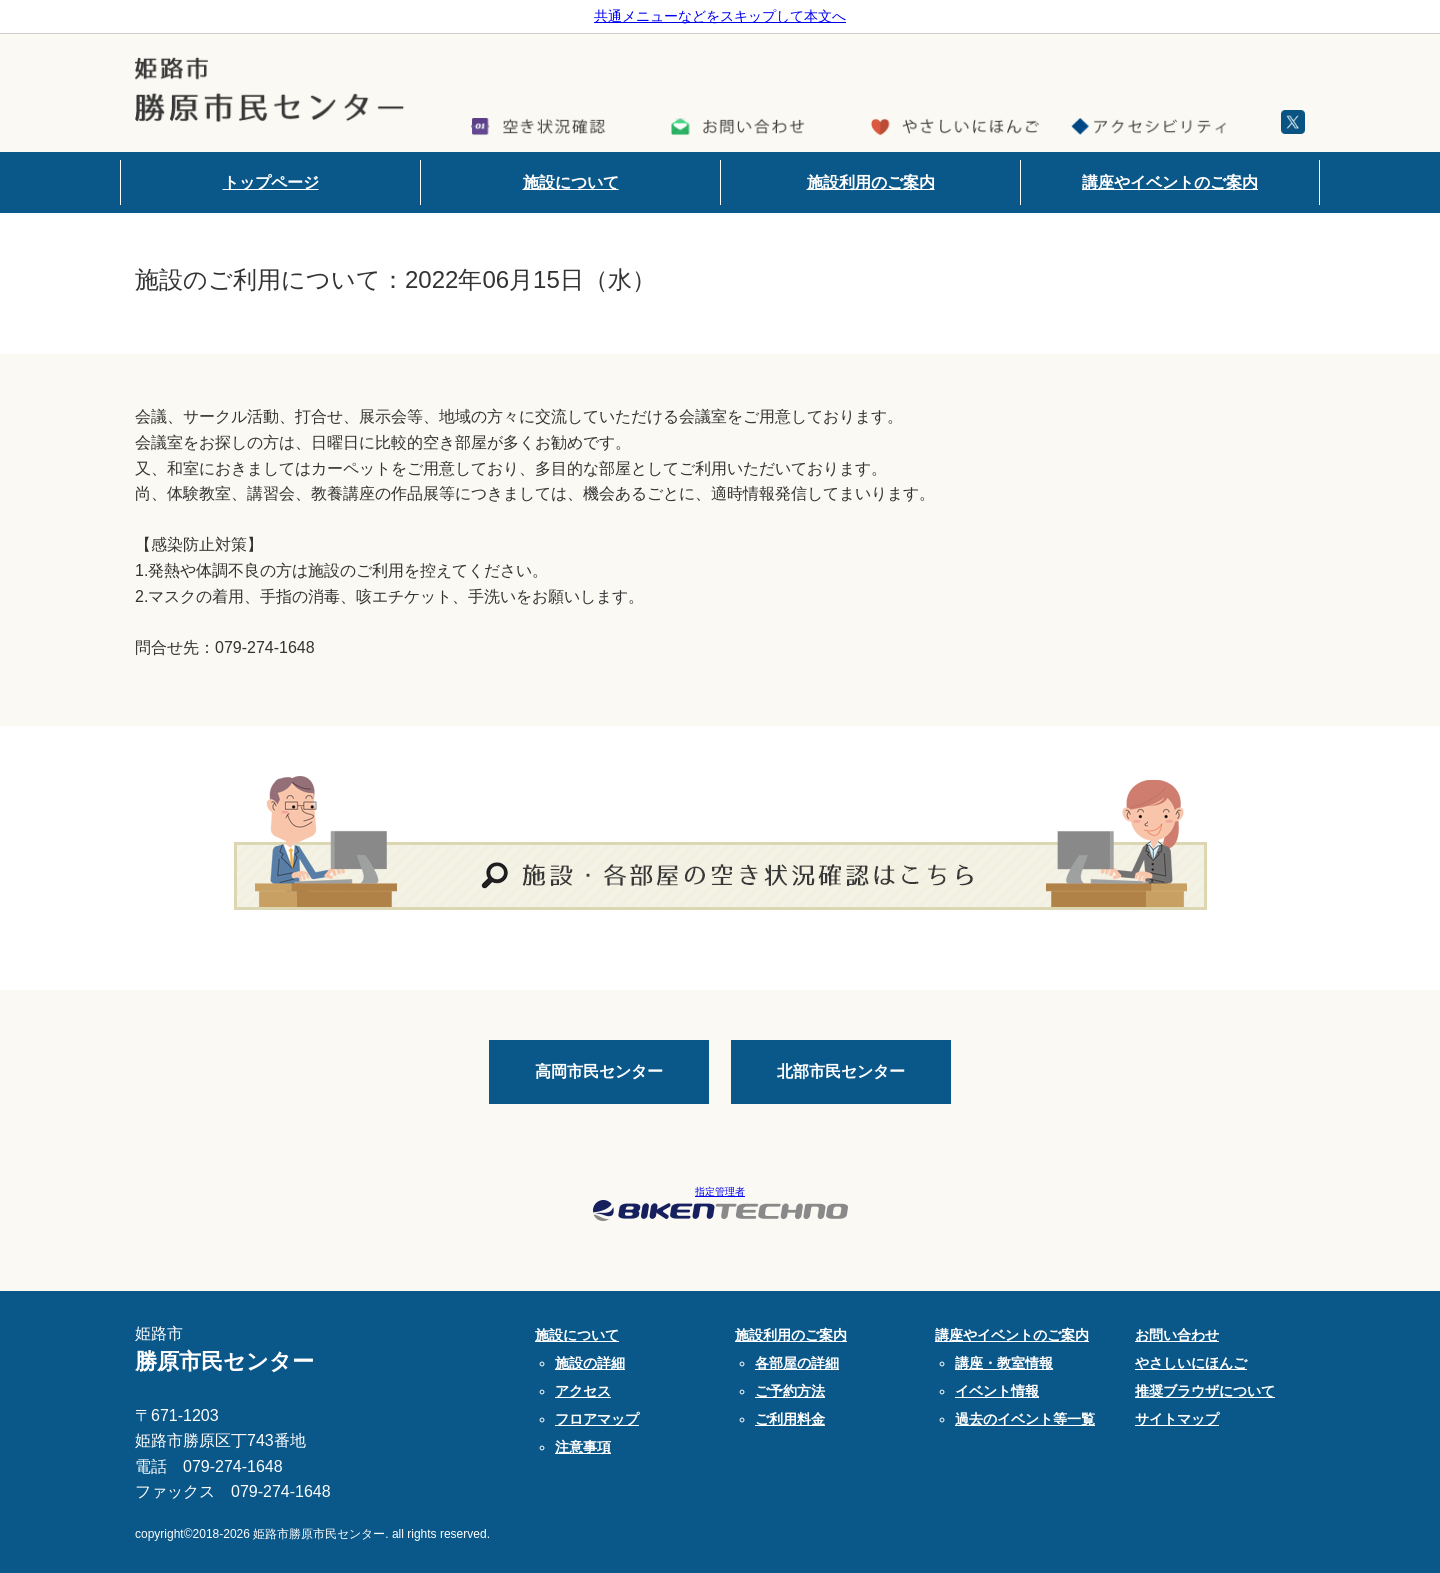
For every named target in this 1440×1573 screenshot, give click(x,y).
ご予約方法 (790, 1391)
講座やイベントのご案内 (1170, 182)
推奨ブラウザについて (1205, 1391)
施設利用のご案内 (871, 182)
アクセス (583, 1391)
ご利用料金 (790, 1419)
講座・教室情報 (1004, 1363)
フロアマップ (597, 1419)
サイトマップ (1177, 1419)
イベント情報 (997, 1391)
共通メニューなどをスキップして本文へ (720, 16)
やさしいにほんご (1191, 1363)
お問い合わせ (1177, 1335)
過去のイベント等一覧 (1025, 1419)
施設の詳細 (590, 1363)
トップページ (271, 182)
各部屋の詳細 (797, 1363)
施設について (571, 182)
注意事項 (583, 1447)
